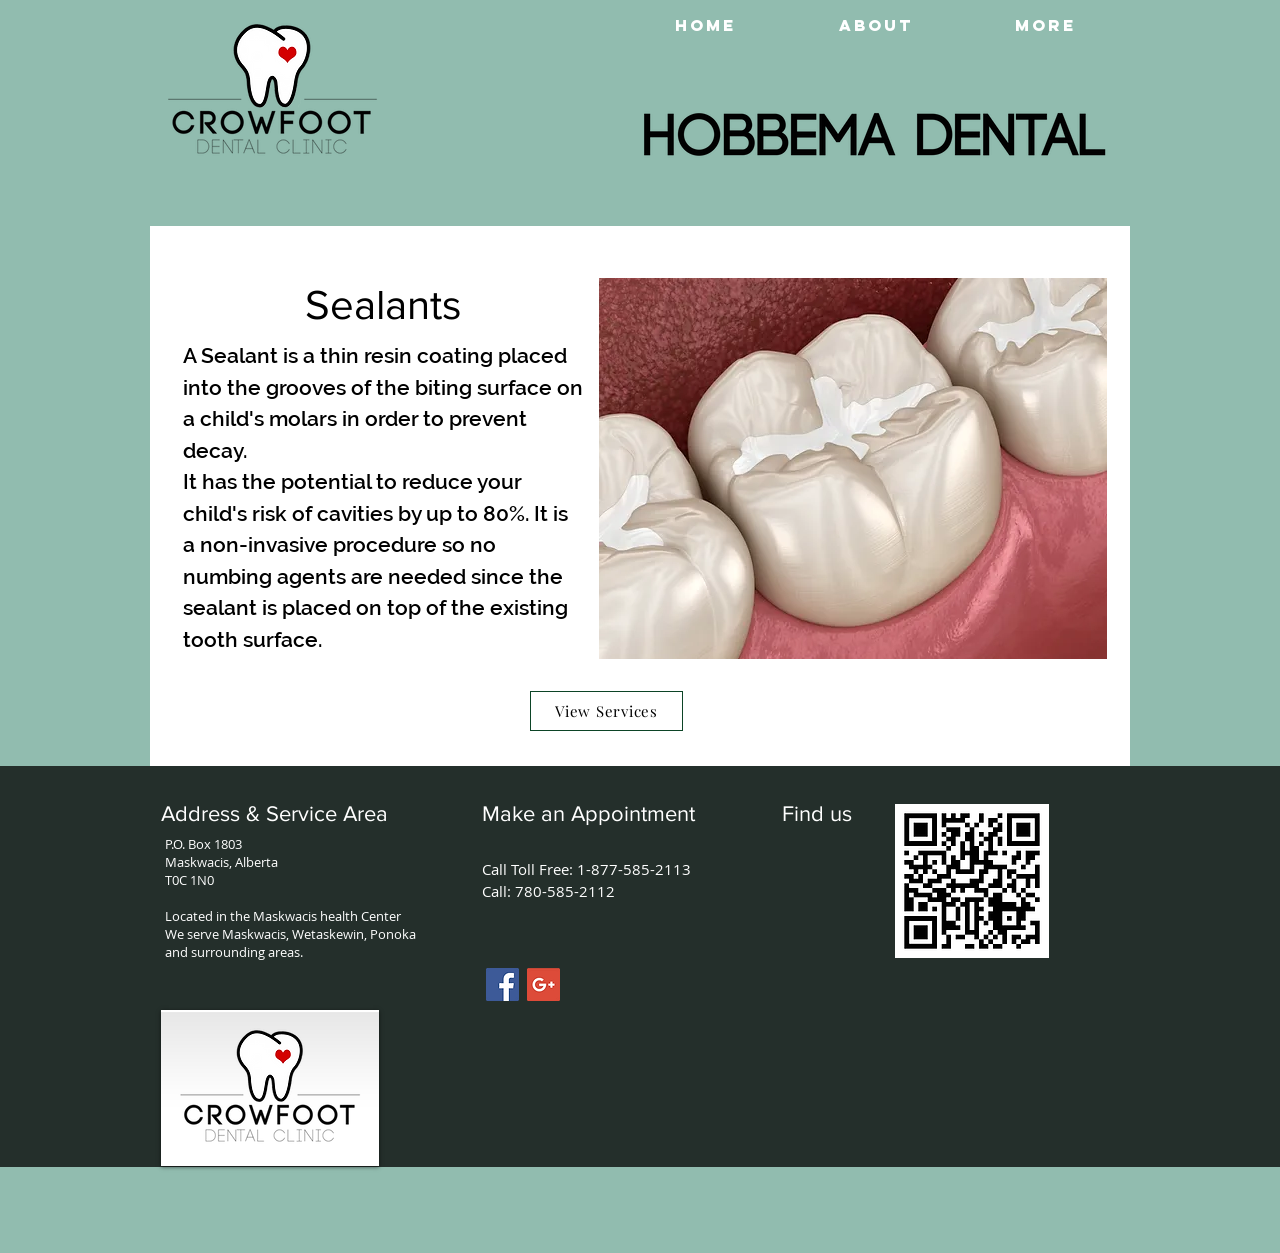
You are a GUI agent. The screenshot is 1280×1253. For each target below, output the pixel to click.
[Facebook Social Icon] (502, 984)
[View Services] (606, 711)
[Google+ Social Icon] (543, 984)
